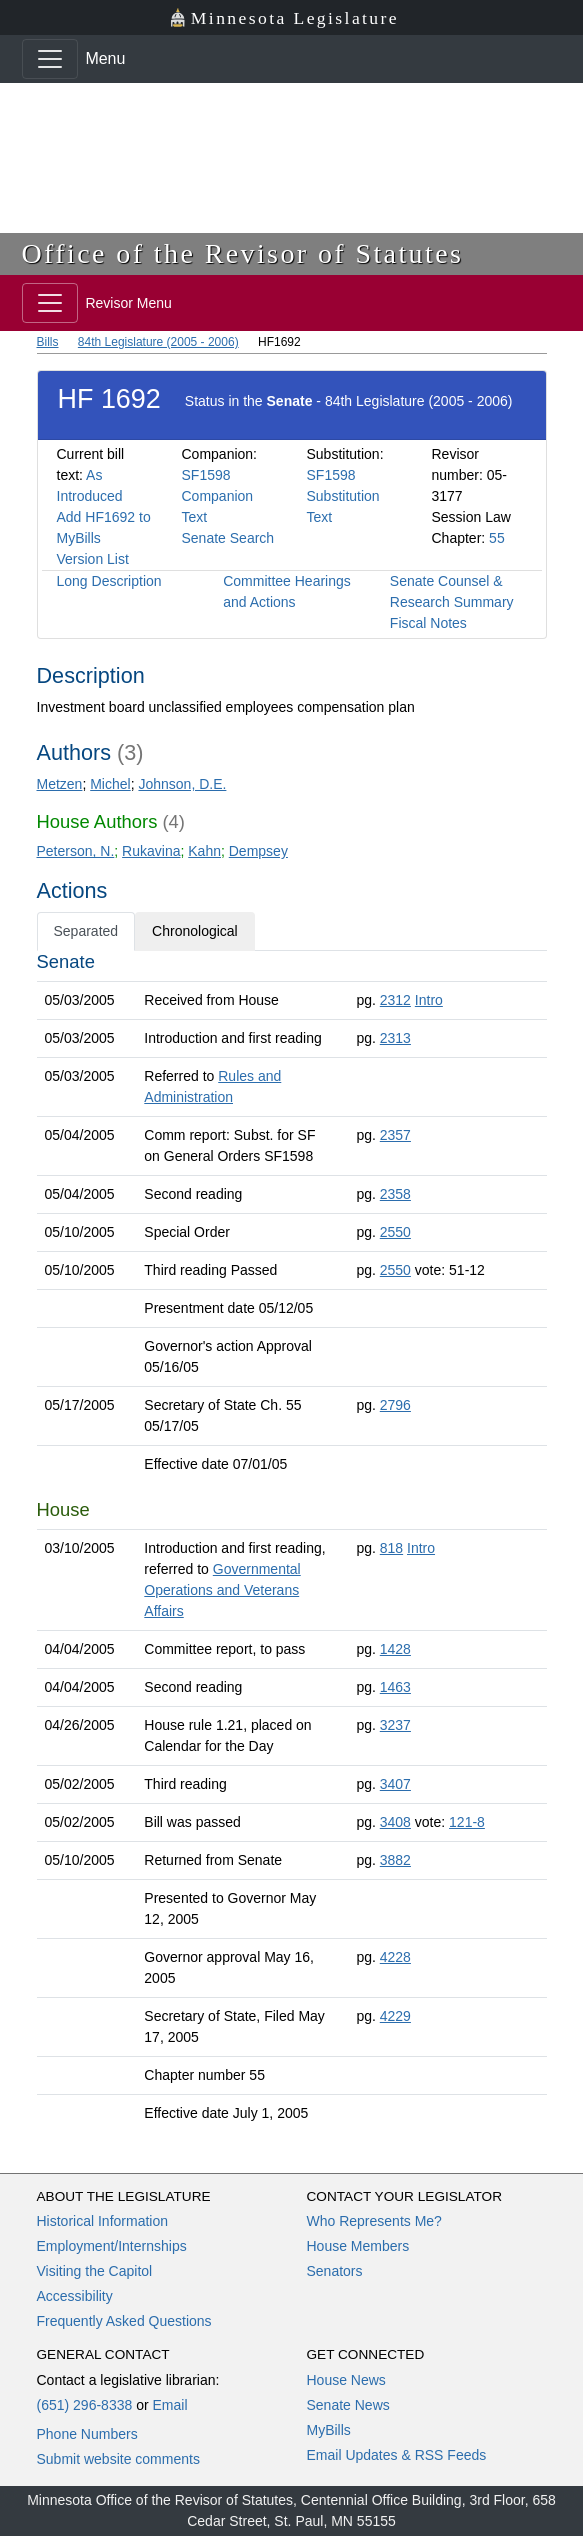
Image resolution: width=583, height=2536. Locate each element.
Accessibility (75, 2296)
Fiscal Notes (428, 623)
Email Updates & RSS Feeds (397, 2455)
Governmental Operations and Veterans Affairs (222, 1590)
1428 (395, 1649)
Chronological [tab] (195, 931)
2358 (395, 1194)
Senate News (348, 2405)
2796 (395, 1405)
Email (169, 2405)
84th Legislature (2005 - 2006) (158, 342)
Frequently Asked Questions (124, 2321)
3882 (395, 1860)
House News (346, 2380)
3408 (395, 1822)
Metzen (60, 784)
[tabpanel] (292, 1541)
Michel (110, 784)
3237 (395, 1725)
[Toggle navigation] (50, 59)
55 (497, 538)
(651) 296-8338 (85, 2405)
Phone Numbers (87, 2434)
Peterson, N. (76, 851)
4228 (395, 1957)
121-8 (467, 1822)
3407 (395, 1784)
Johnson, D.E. (182, 784)
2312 (395, 1000)
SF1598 (206, 475)
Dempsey (258, 851)
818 (391, 1548)
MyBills (329, 2430)
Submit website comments (118, 2459)
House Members (358, 2246)
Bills (48, 342)
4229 (395, 2016)
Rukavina (151, 851)
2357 (395, 1135)
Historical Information (103, 2221)
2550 (395, 1232)
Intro (429, 1000)
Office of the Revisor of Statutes (243, 253)
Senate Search (228, 538)
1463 (395, 1687)
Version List (93, 559)
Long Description (109, 581)
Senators (335, 2271)
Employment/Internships (112, 2246)
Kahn (204, 851)
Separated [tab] (86, 931)
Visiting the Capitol (95, 2271)
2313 (395, 1038)
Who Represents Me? (374, 2221)
